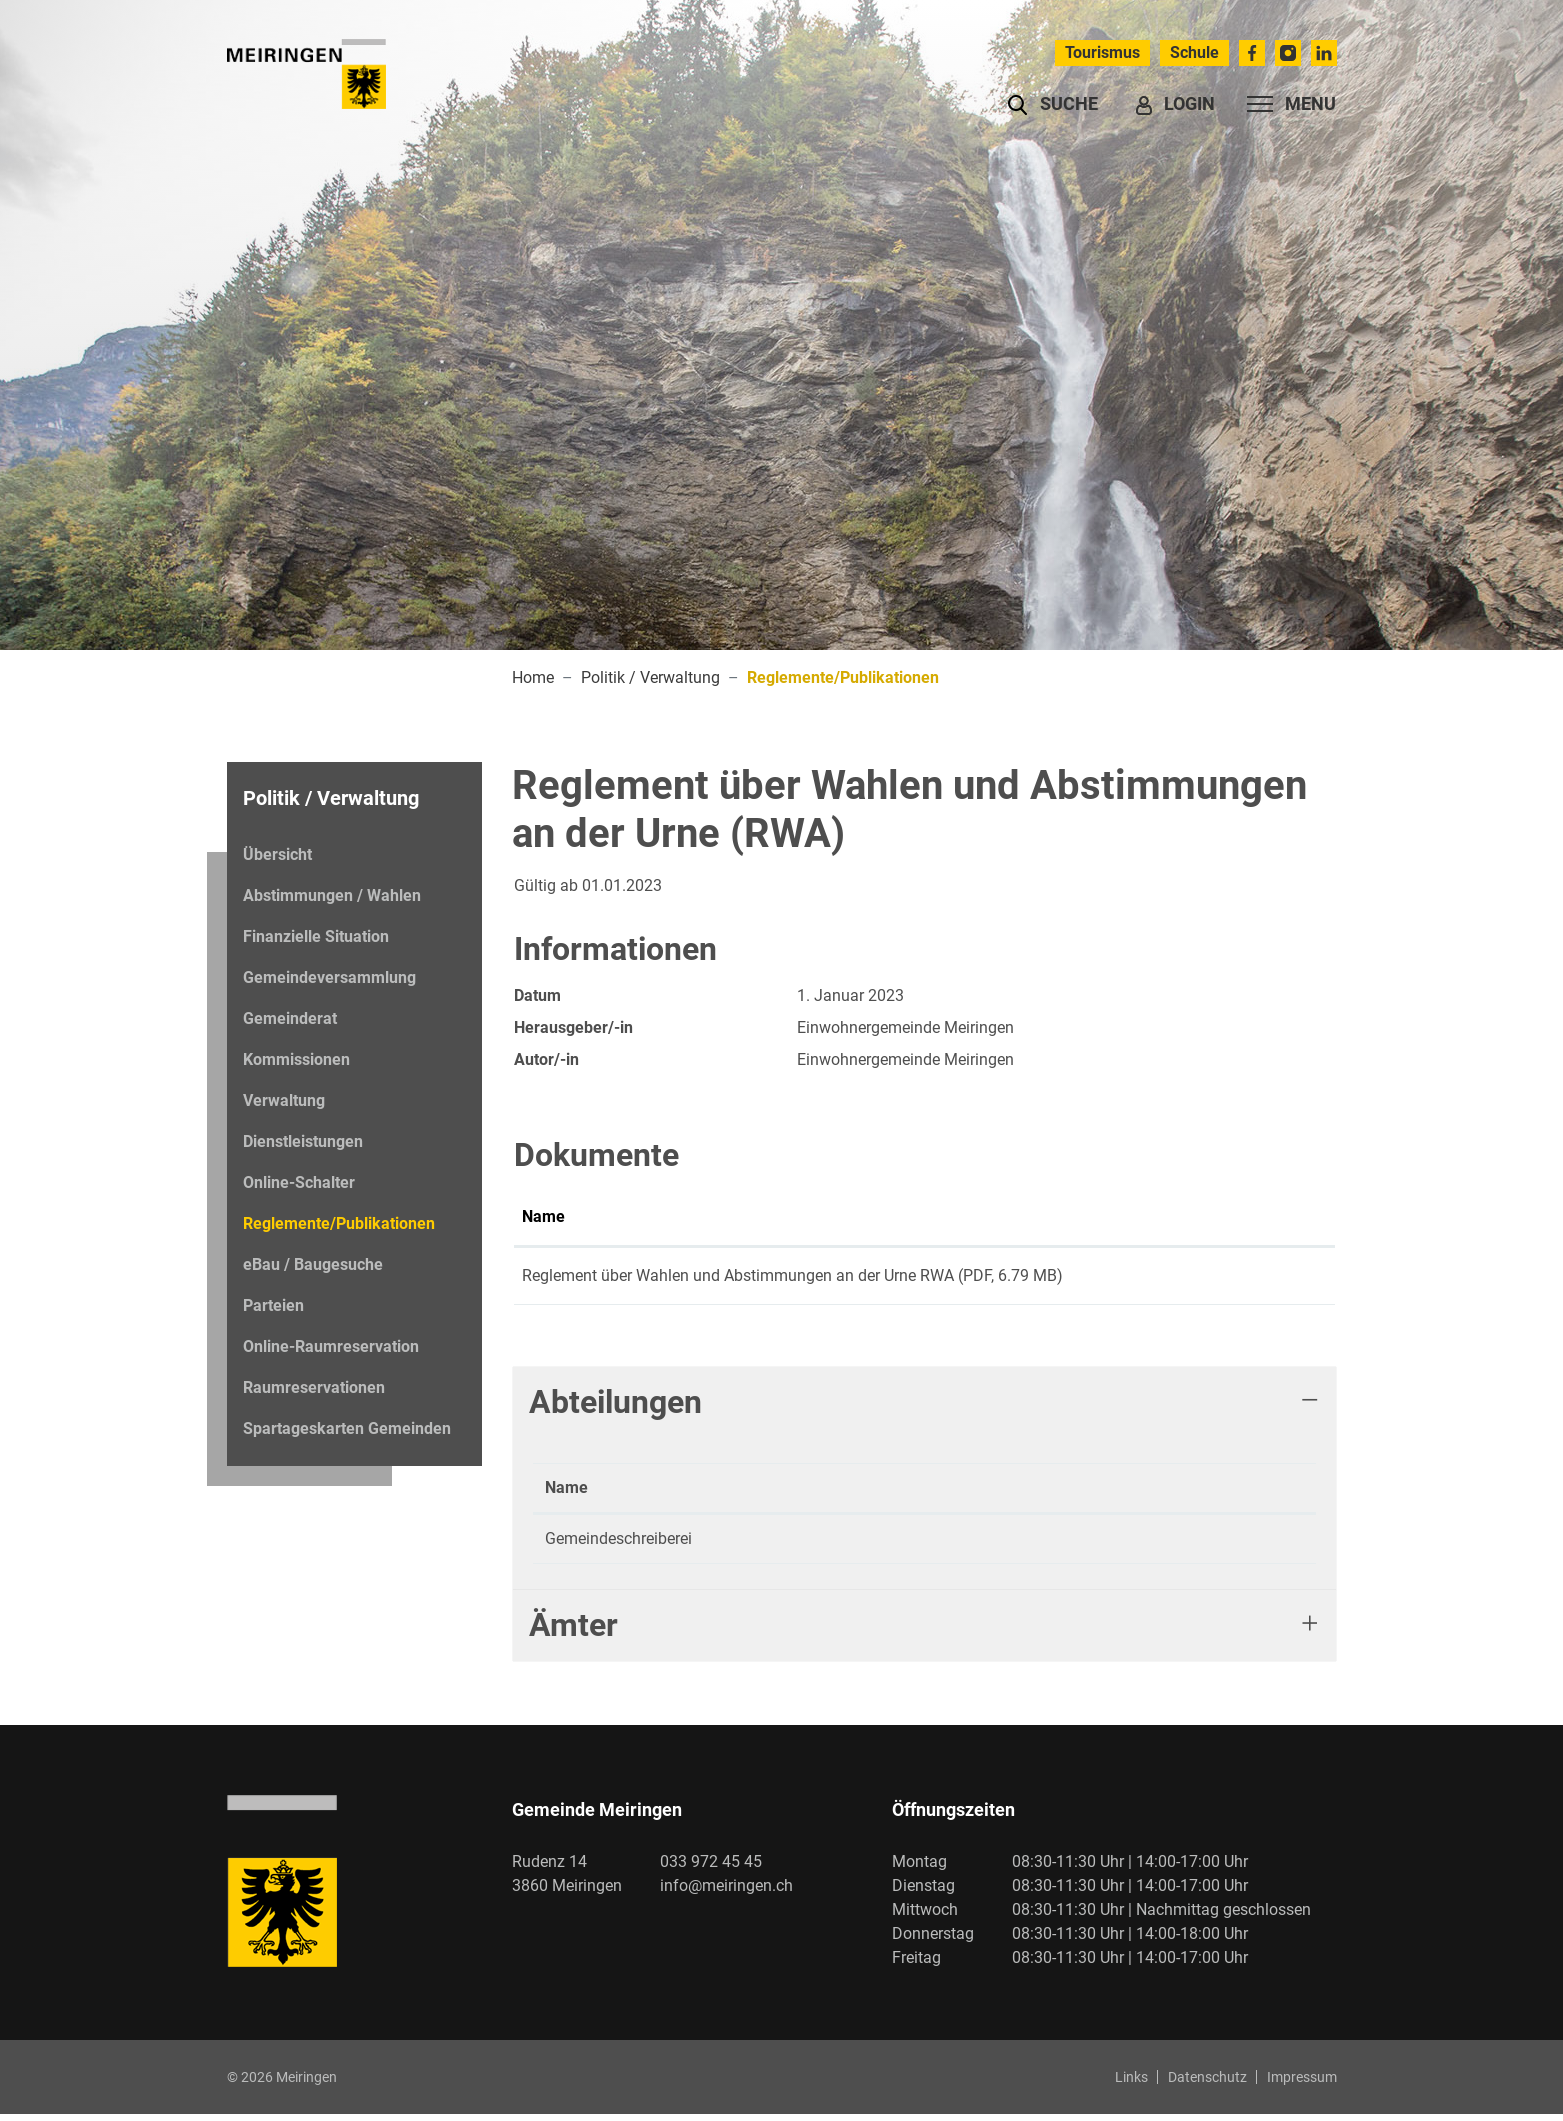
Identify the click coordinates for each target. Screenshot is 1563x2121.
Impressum (1302, 2084)
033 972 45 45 (711, 1868)
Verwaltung (284, 1100)
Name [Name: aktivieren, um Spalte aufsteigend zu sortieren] (543, 1216)
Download (1273, 1279)
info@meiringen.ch (726, 1892)
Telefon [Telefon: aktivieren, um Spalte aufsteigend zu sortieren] (806, 1494)
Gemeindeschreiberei (618, 1545)
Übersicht (277, 854)
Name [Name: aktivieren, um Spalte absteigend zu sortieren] (566, 1494)
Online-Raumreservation (331, 1346)
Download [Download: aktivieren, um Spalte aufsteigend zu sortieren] (1256, 1216)
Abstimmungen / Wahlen (332, 895)
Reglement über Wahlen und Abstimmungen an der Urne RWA (738, 1275)
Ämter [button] (573, 1632)
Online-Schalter (299, 1182)
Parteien (273, 1305)
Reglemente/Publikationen (338, 1229)
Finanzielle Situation (316, 936)
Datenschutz (1207, 2084)
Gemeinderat (290, 1018)
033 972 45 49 (830, 1545)
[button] (1052, 104)
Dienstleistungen (303, 1141)
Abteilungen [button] (615, 1409)
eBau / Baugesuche (313, 1264)
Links (1131, 2084)
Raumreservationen (314, 1387)
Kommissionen (296, 1059)
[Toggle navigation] (1285, 104)
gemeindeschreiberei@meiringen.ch (1077, 1545)
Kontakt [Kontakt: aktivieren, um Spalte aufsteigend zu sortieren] (980, 1494)
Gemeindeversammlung (329, 977)
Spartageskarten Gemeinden (347, 1428)
